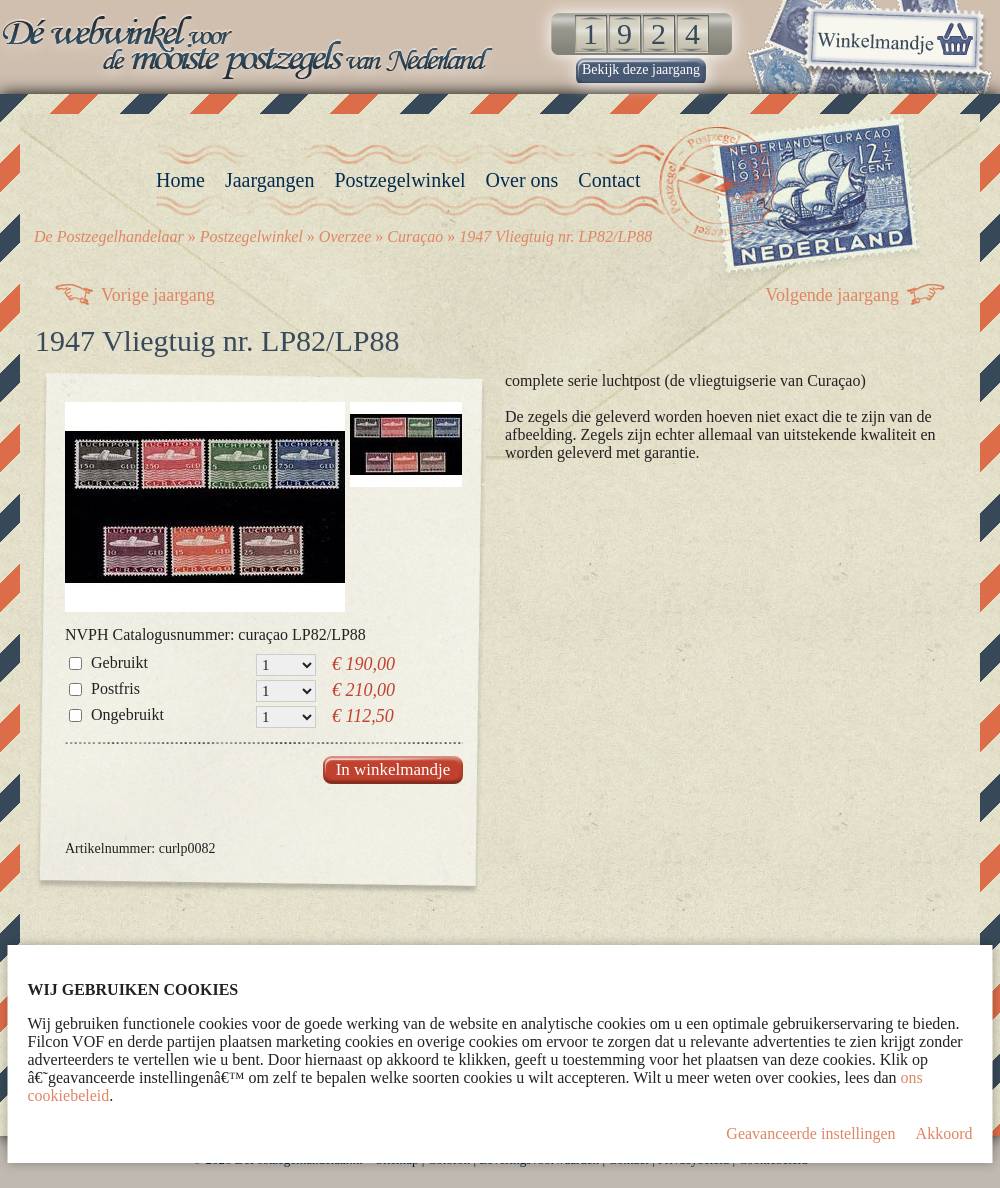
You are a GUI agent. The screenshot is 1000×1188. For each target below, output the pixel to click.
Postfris (115, 688)
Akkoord (944, 1133)
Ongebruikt (127, 714)
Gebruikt (119, 662)
